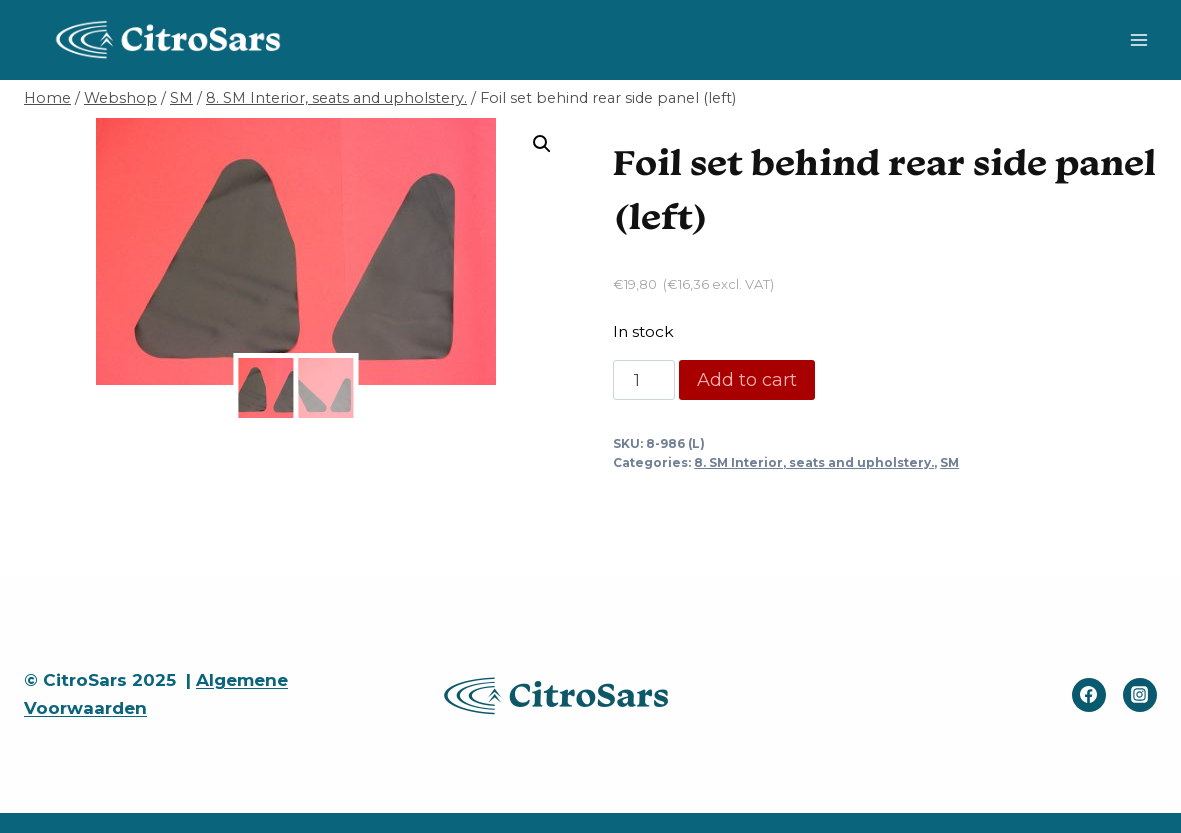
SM (949, 462)
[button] (542, 144)
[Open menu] (1138, 39)
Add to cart (747, 380)
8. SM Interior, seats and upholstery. (814, 462)
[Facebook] (1089, 695)
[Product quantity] (644, 380)
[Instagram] (1140, 695)
